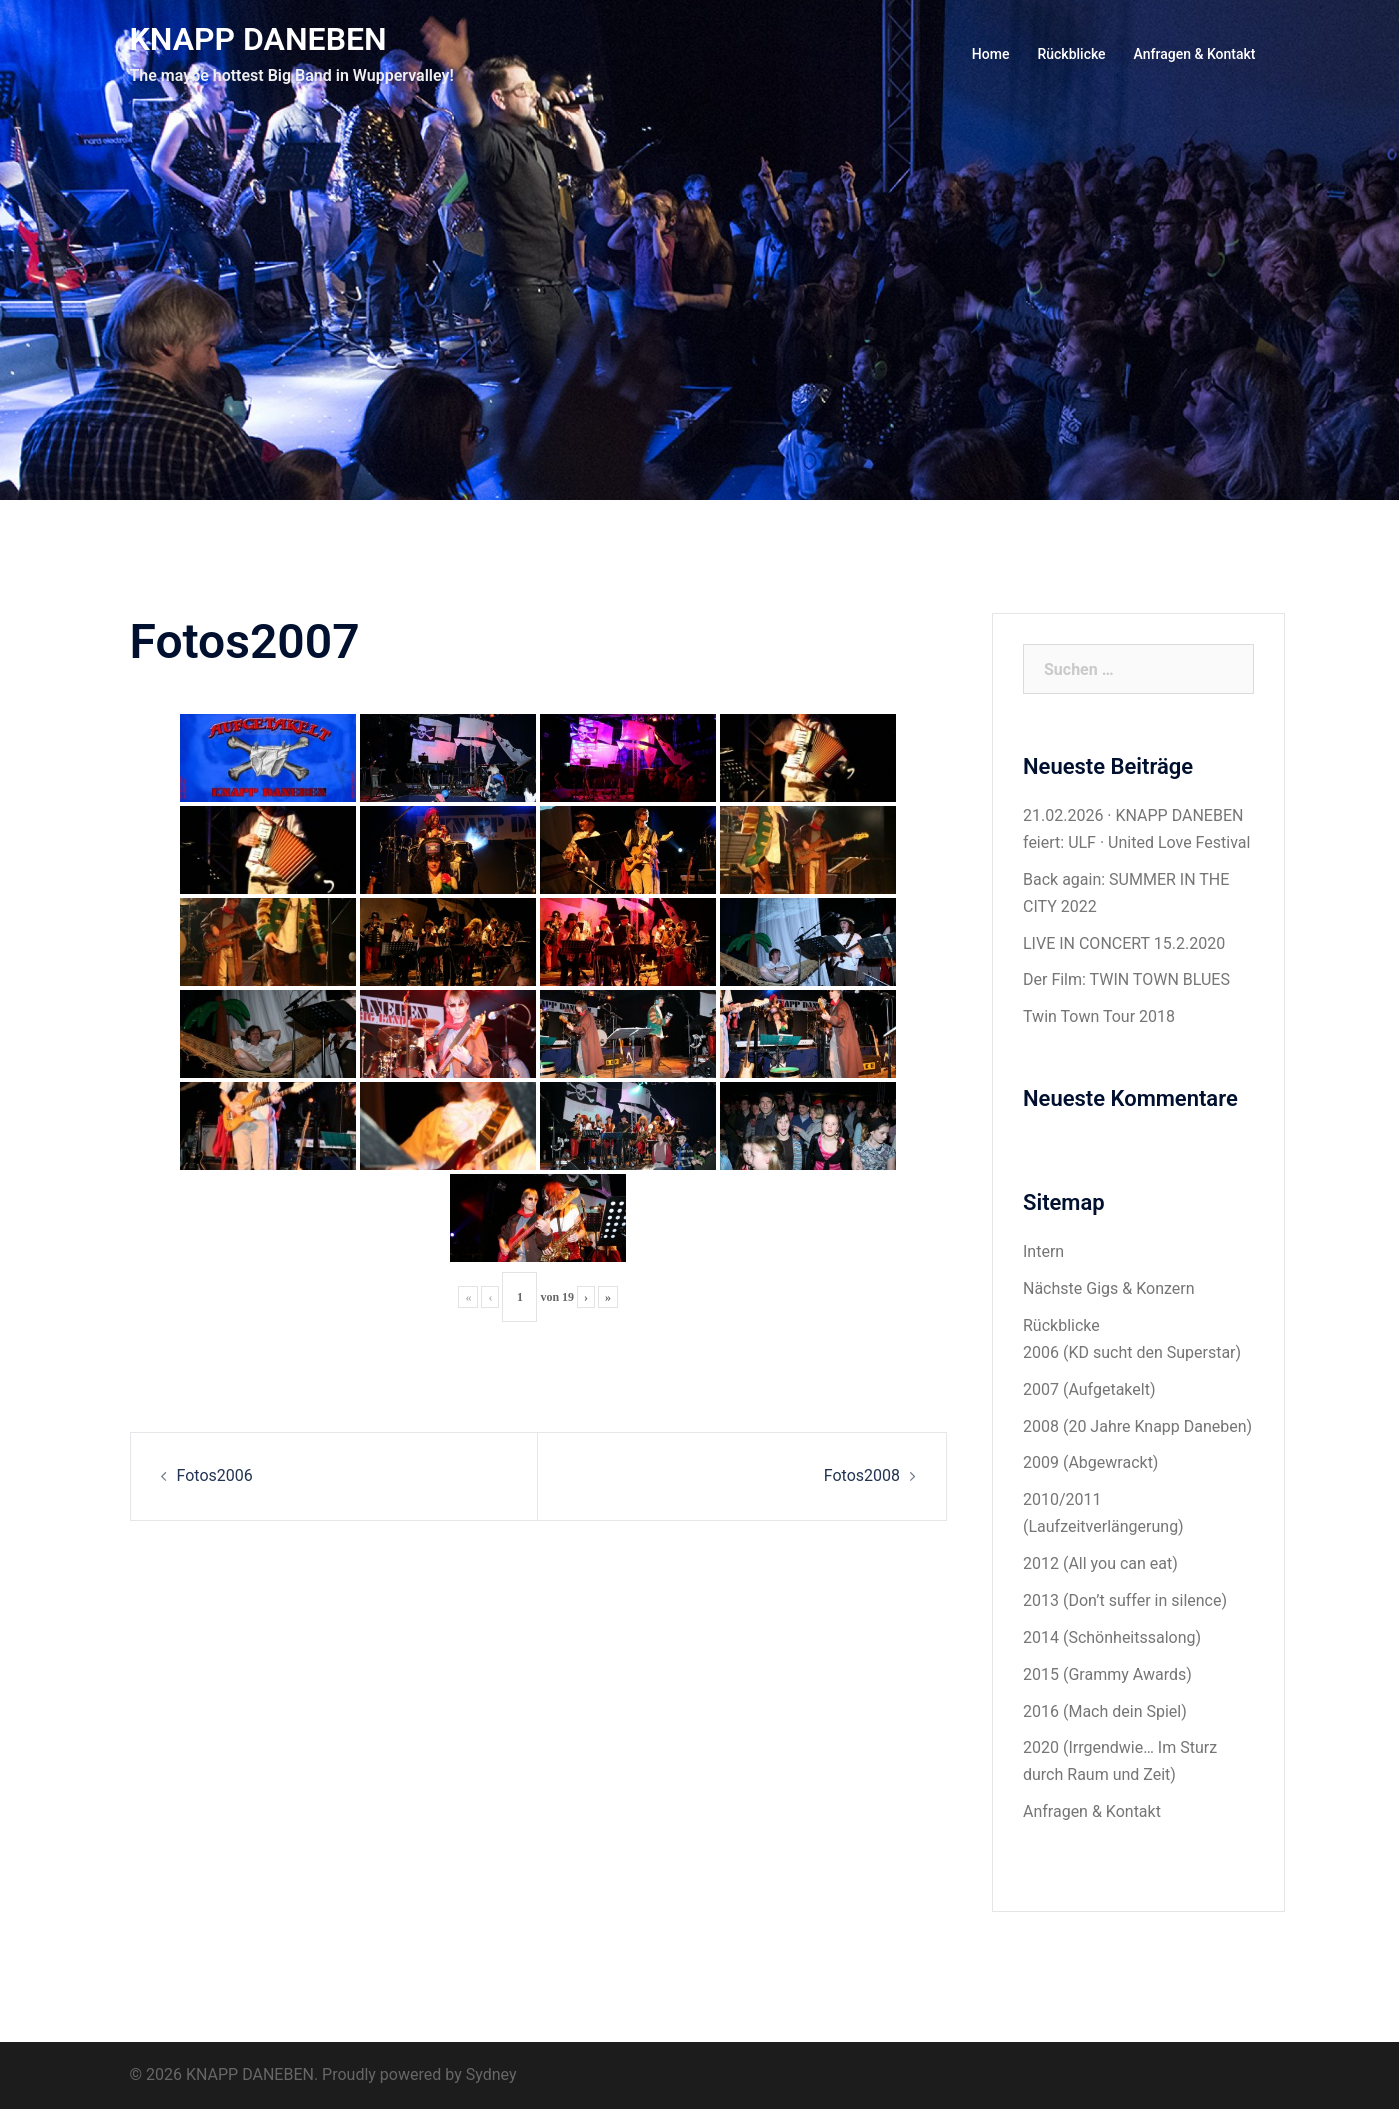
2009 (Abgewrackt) (1090, 1462)
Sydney (491, 2074)
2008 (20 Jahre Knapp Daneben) (1137, 1426)
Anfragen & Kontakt (1195, 54)
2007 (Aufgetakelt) (1089, 1389)
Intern (1043, 1251)
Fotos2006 (215, 1475)
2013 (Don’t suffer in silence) (1125, 1600)
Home (991, 54)
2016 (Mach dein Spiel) (1105, 1711)
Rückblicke (1071, 54)
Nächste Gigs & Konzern (1109, 1288)
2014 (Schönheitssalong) (1112, 1637)
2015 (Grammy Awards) (1107, 1674)
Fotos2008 (862, 1475)
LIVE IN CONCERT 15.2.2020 (1124, 943)
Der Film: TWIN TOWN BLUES (1126, 979)
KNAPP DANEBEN (258, 39)
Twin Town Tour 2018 (1099, 1016)
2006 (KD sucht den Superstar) (1132, 1352)
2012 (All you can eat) (1100, 1563)
